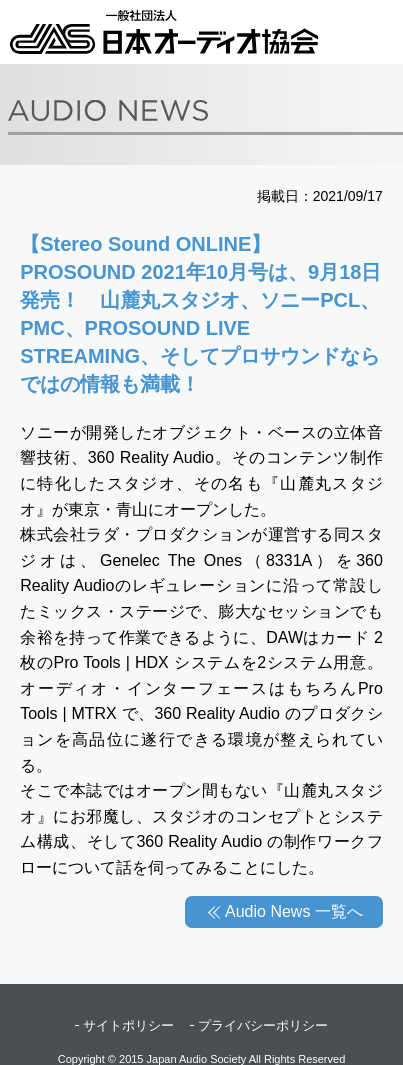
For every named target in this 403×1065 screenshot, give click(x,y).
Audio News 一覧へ (294, 911)
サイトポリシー (128, 1025)
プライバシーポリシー (263, 1025)
